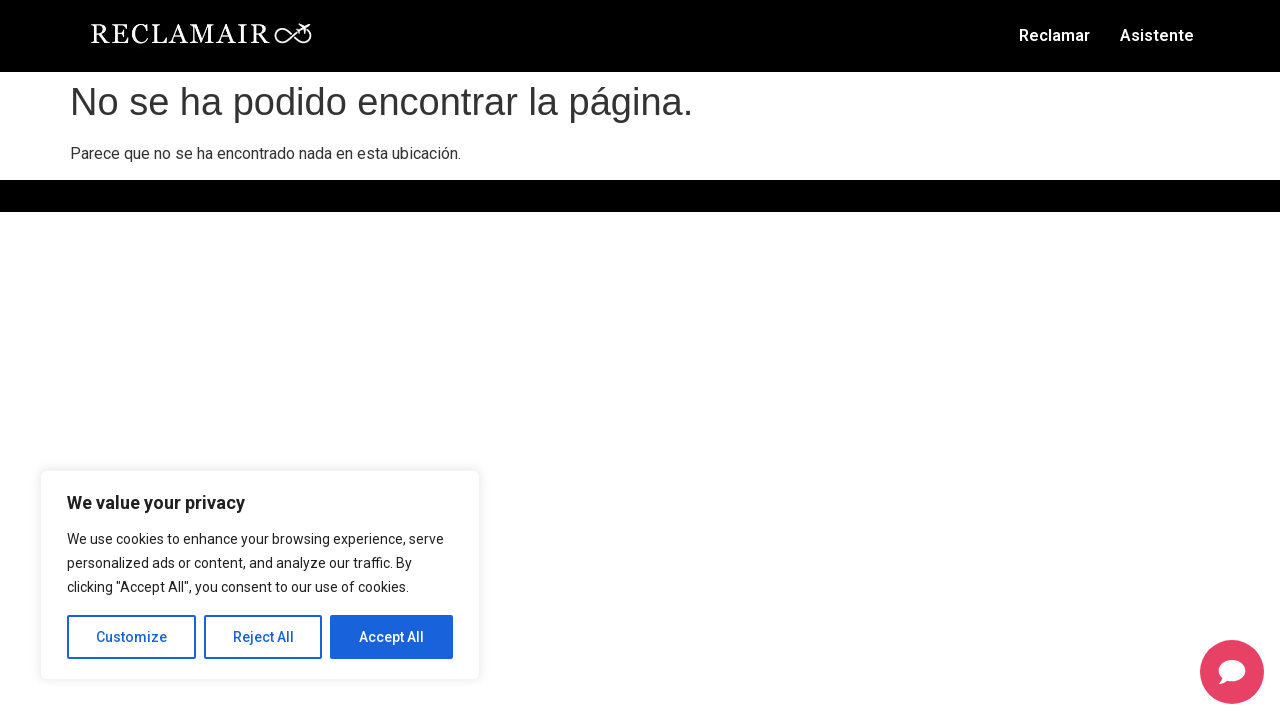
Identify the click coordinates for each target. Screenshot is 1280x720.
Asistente (1157, 35)
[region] (260, 575)
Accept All (391, 637)
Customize (131, 637)
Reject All (263, 637)
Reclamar (1054, 35)
